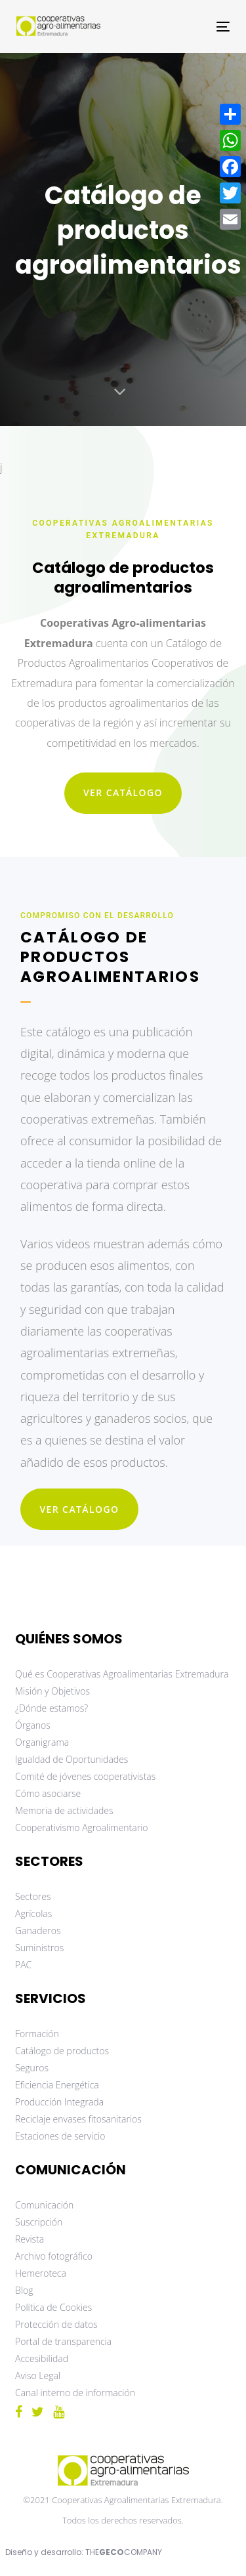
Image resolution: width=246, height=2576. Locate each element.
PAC (23, 1964)
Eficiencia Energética (57, 2085)
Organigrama (42, 1742)
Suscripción (38, 2222)
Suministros (39, 1947)
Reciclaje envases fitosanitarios (78, 2119)
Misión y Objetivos (52, 1691)
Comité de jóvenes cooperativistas (85, 1776)
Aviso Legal (37, 2375)
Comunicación (44, 2205)
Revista (29, 2239)
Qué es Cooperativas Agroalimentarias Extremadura (121, 1674)
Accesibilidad (41, 2358)
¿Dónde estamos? (51, 1708)
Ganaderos (37, 1930)
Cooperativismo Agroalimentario (81, 1827)
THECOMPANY (123, 2552)
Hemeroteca (40, 2273)
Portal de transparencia (63, 2341)
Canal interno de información (75, 2392)
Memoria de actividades (64, 1810)
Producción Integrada (59, 2102)
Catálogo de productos (62, 2050)
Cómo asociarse (48, 1793)
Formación (37, 2033)
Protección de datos (56, 2324)
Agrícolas (33, 1913)
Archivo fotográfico (53, 2256)
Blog (24, 2290)
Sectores (33, 1896)
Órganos (33, 1725)
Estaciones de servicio (60, 2136)
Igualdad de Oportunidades (71, 1759)
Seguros (32, 2067)
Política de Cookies (53, 2307)
